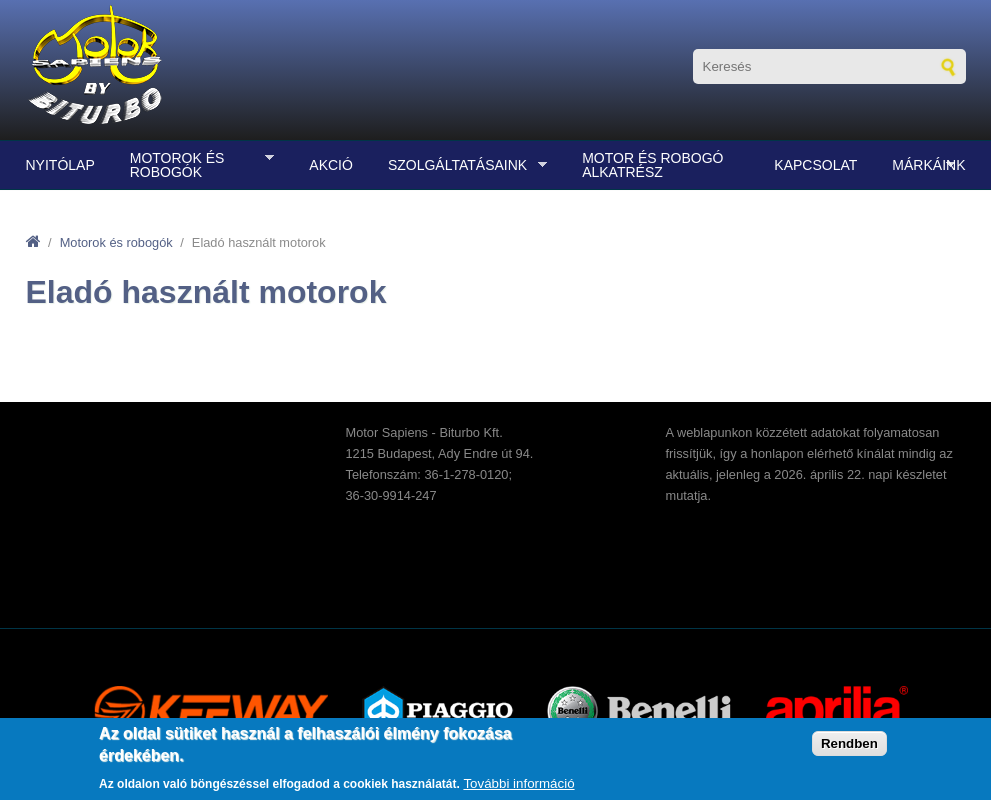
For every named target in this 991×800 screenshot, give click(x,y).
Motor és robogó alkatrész (652, 165)
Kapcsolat (815, 165)
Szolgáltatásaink (462, 165)
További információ (518, 783)
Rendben (849, 743)
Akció (331, 165)
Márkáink (923, 165)
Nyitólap (60, 165)
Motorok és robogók (197, 165)
